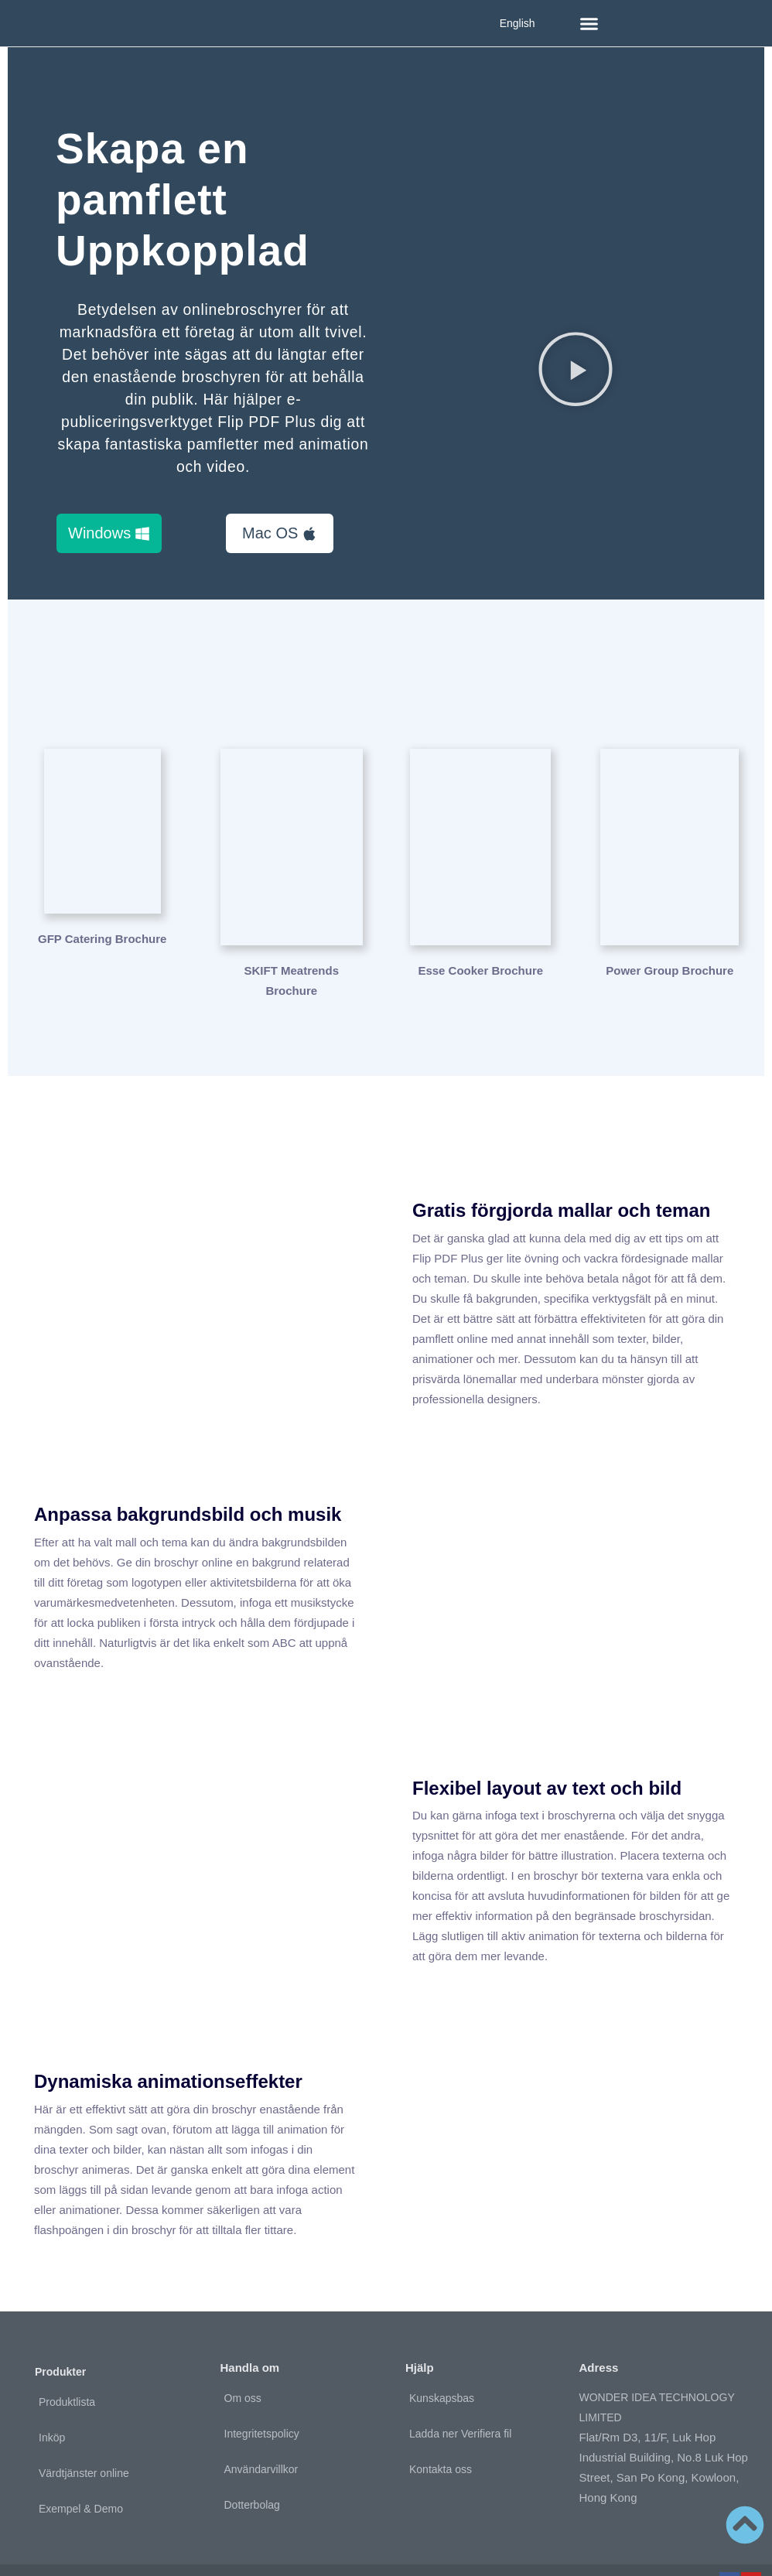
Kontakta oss (440, 2432)
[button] (589, 23)
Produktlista (67, 2365)
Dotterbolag (252, 2468)
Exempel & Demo (81, 2472)
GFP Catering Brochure (102, 934)
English (517, 23)
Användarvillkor (261, 2432)
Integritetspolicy (261, 2396)
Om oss (242, 2361)
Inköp (52, 2401)
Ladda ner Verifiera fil (460, 2396)
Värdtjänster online (84, 2437)
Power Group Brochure (669, 934)
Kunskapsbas (441, 2361)
